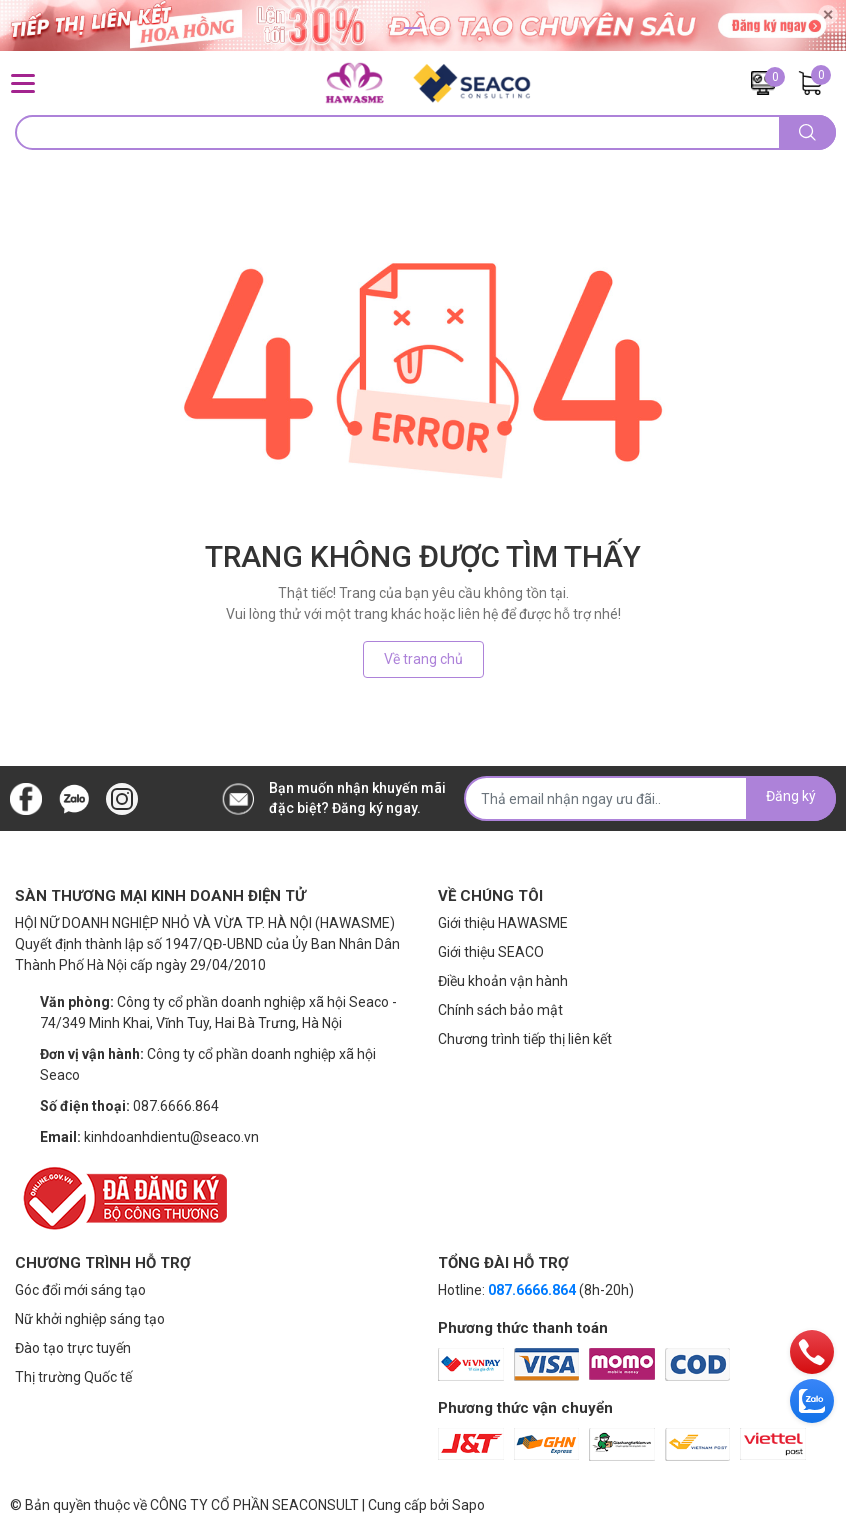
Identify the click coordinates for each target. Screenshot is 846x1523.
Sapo (468, 1505)
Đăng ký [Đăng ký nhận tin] (791, 796)
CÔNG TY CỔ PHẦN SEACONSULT (254, 1505)
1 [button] (412, 28)
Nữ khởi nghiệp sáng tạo (90, 1319)
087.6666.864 (176, 1106)
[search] (807, 132)
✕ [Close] (828, 15)
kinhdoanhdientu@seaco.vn (171, 1137)
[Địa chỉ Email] (650, 798)
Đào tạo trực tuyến (73, 1348)
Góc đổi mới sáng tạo (80, 1290)
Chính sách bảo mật (500, 1010)
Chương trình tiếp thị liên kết (525, 1039)
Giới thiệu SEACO (491, 952)
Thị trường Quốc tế (73, 1377)
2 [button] (434, 28)
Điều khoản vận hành (503, 981)
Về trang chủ (423, 659)
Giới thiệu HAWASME (503, 923)
